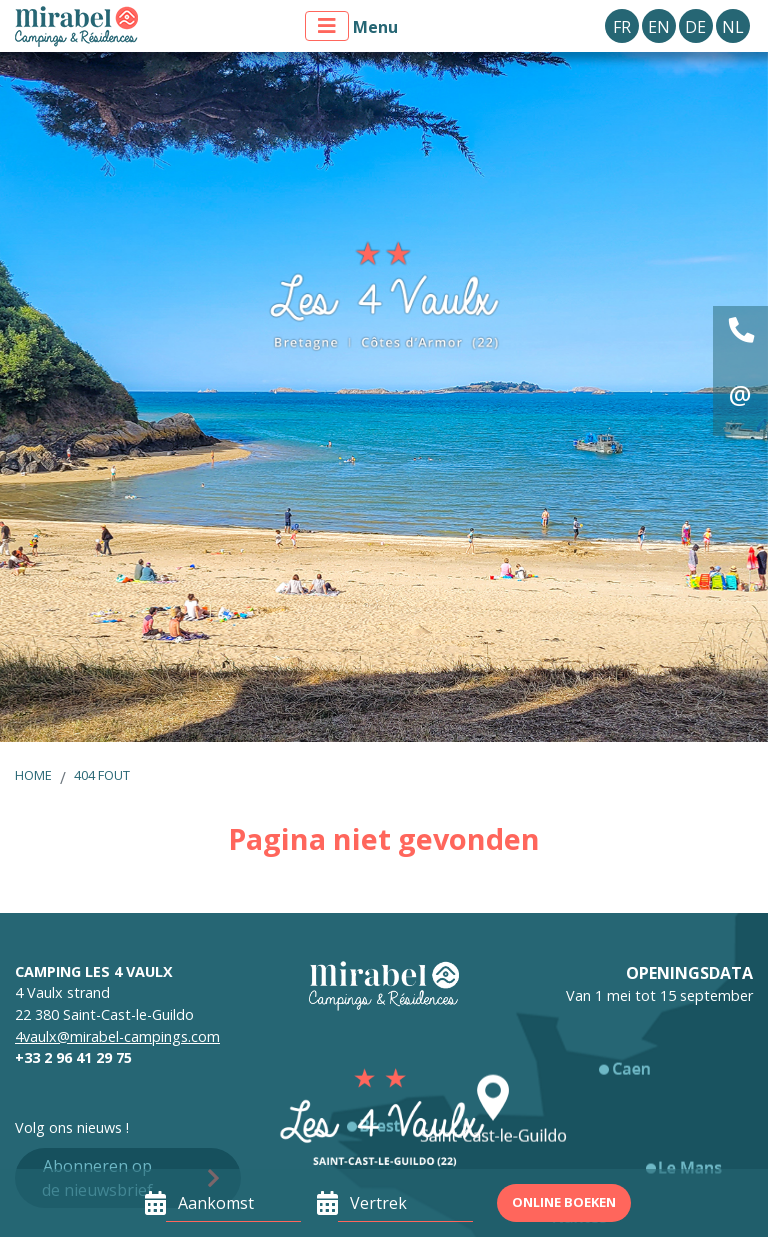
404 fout (102, 775)
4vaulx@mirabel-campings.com (117, 1036)
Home (33, 775)
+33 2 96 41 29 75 (73, 1057)
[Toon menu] (327, 26)
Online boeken (564, 1202)
